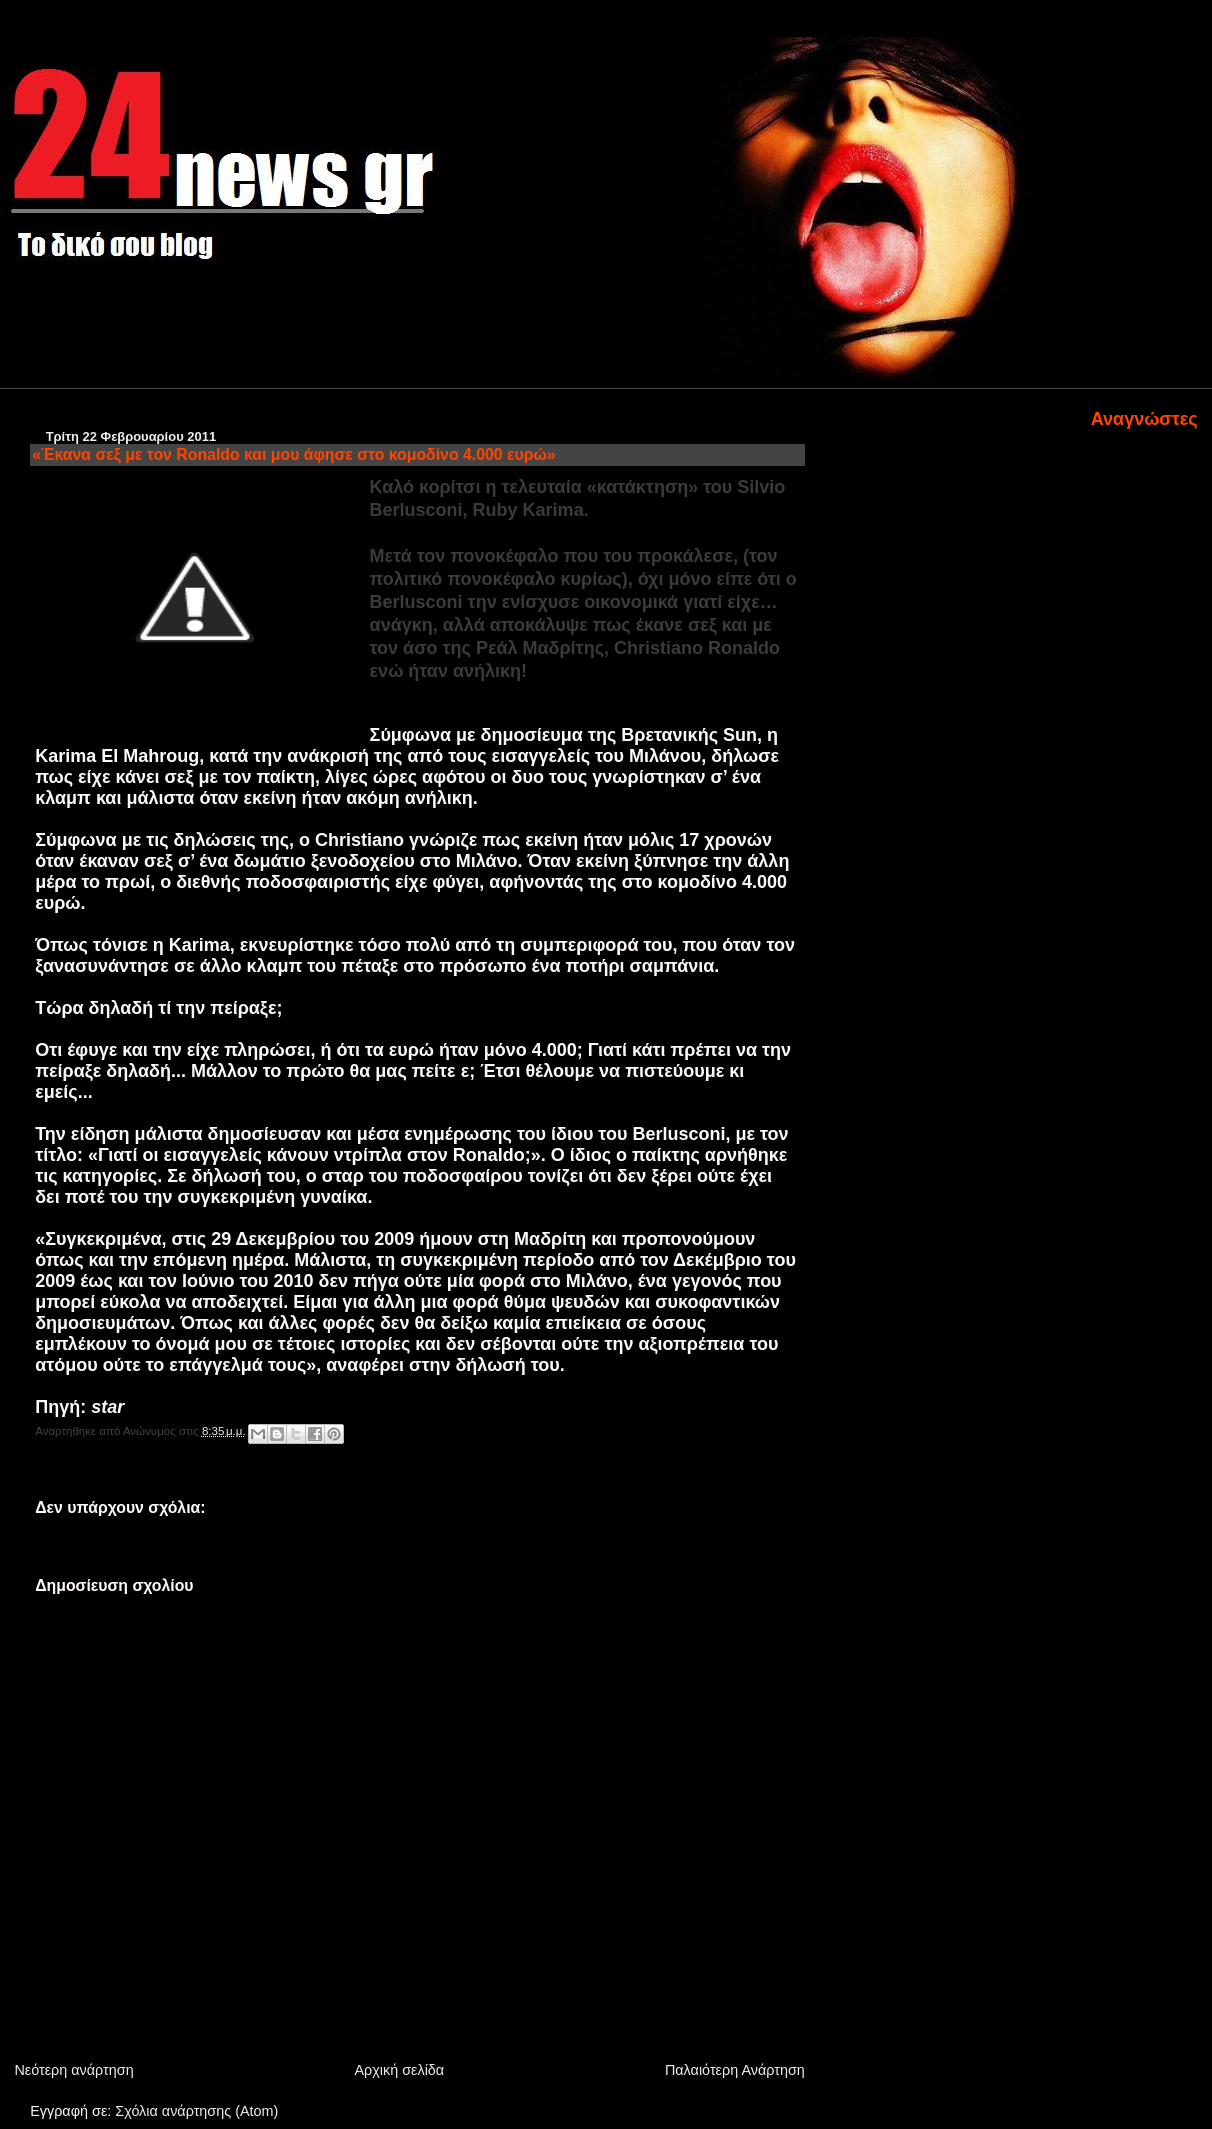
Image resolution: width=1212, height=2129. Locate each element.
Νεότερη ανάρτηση (73, 2070)
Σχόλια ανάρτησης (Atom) (196, 2111)
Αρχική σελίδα (399, 2070)
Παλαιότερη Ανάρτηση (735, 2070)
